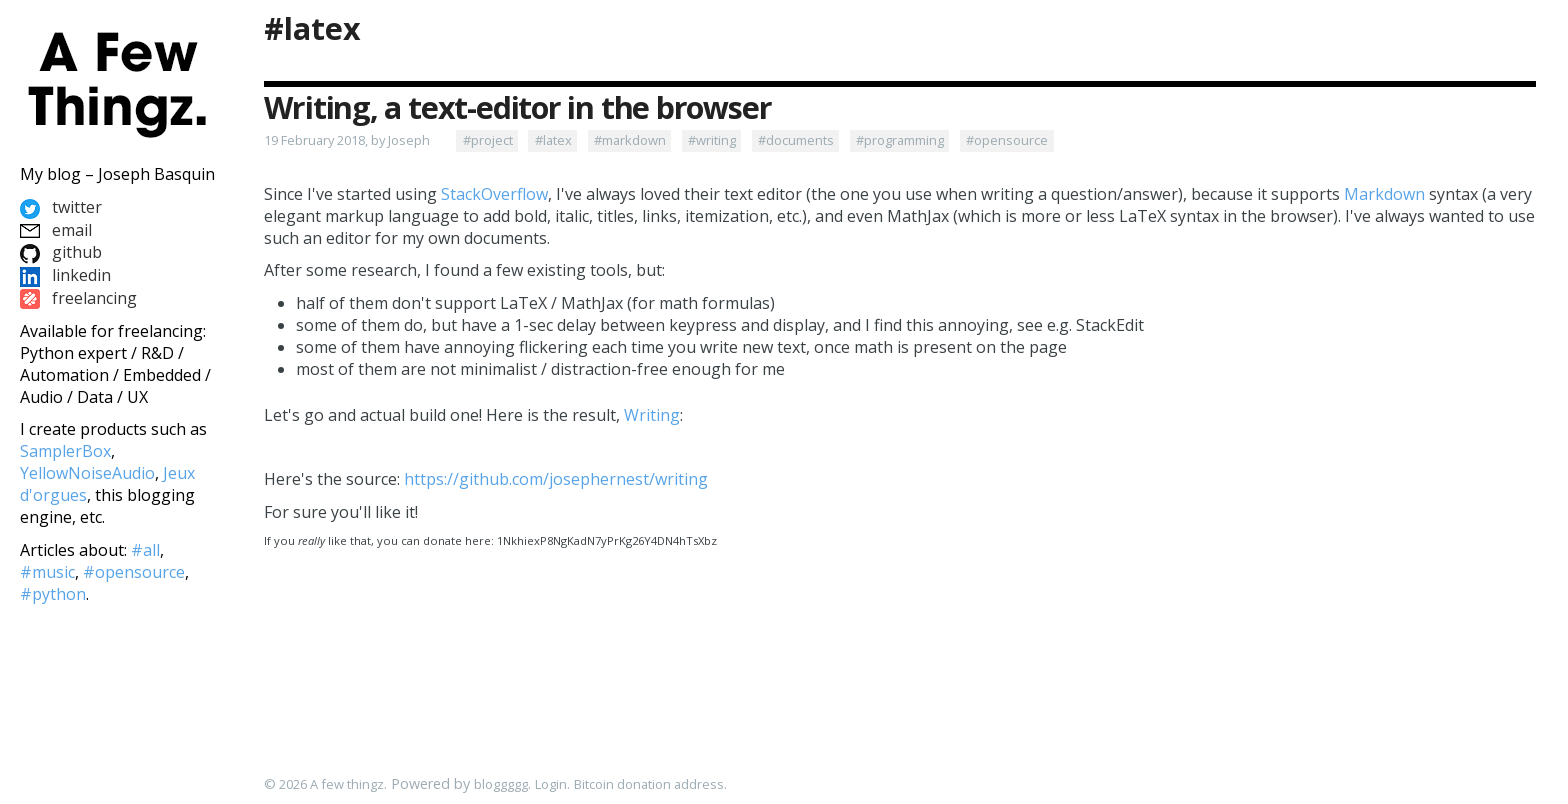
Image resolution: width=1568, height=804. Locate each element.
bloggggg (501, 784)
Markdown (1384, 194)
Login (551, 784)
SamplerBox (65, 451)
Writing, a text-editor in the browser (517, 107)
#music (47, 572)
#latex (312, 28)
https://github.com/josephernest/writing (556, 479)
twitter (61, 207)
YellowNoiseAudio (87, 473)
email (56, 230)
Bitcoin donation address (649, 784)
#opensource (1007, 140)
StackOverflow (494, 194)
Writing (652, 415)
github (61, 252)
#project (488, 140)
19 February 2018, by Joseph (347, 140)
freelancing (78, 298)
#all (145, 550)
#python (53, 594)
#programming (900, 140)
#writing (712, 140)
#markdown (630, 140)
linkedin (65, 275)
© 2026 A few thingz (324, 784)
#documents (796, 140)
